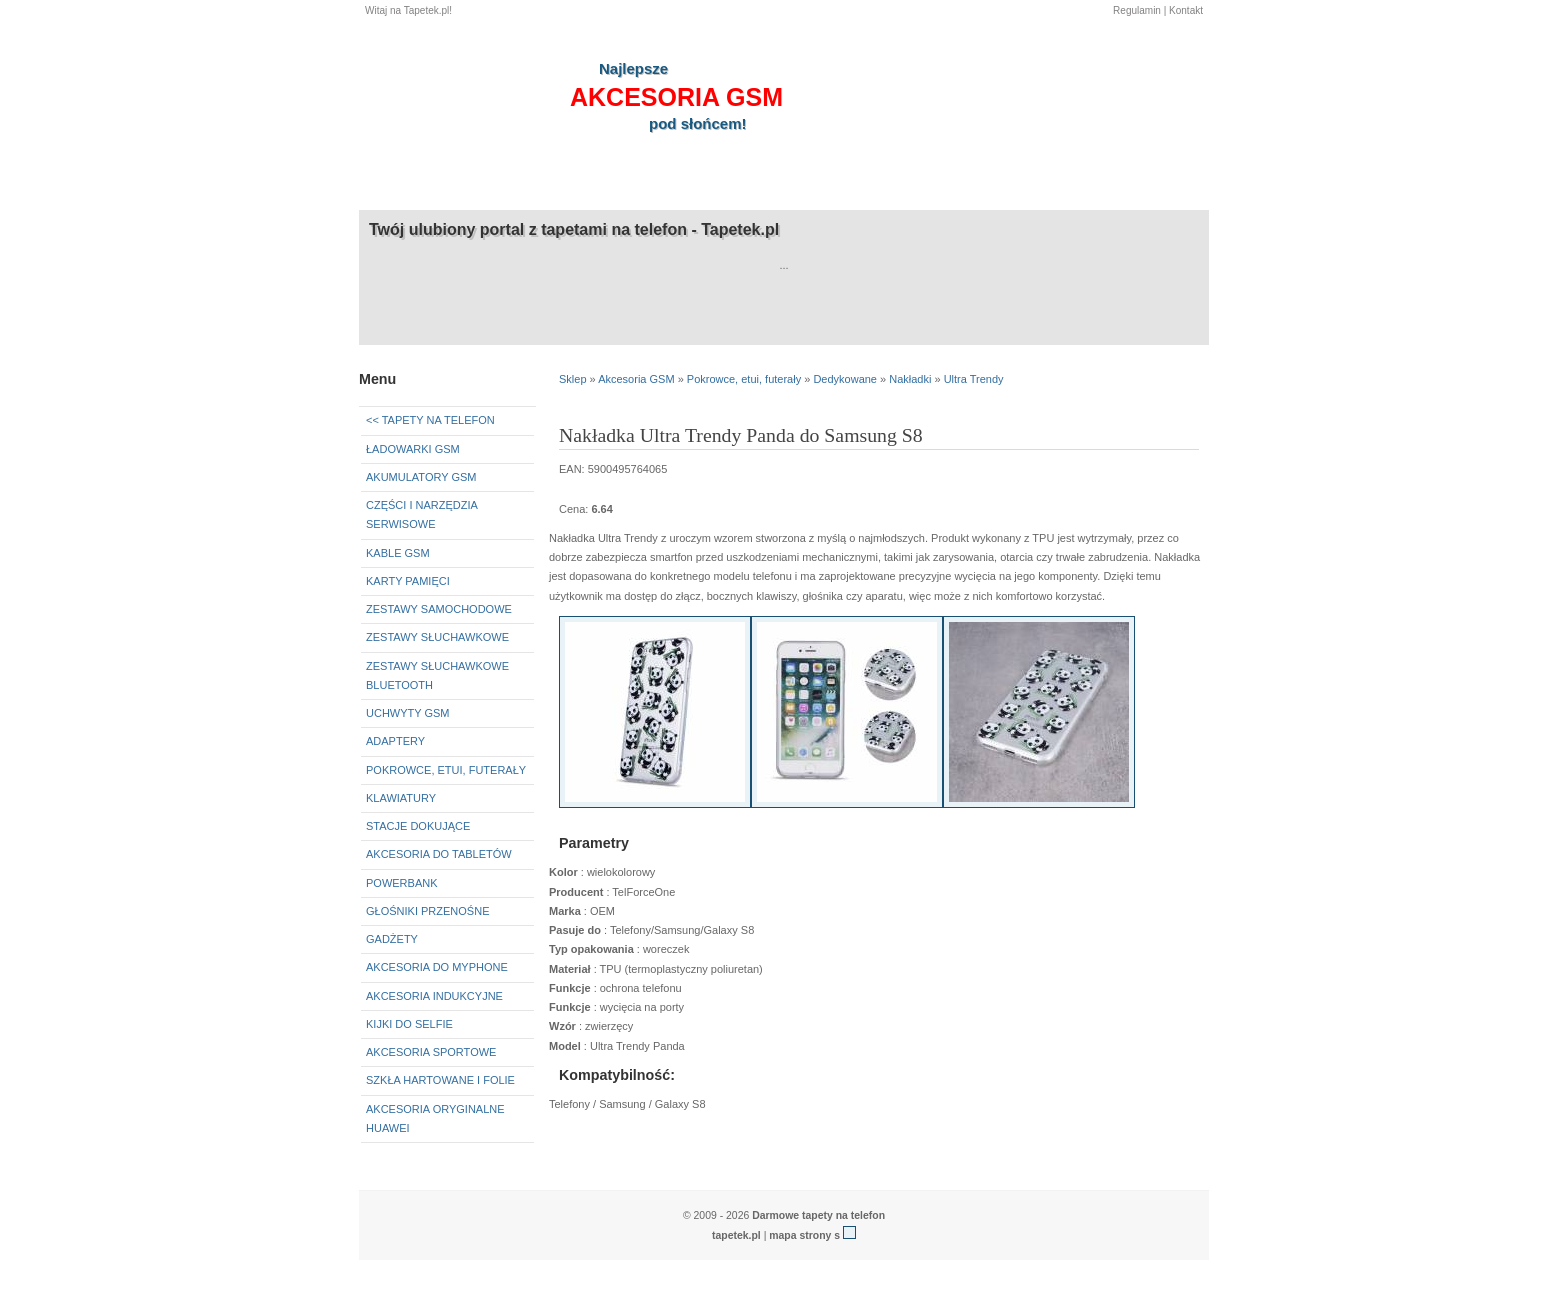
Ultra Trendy (974, 379)
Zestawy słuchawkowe (437, 637)
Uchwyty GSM (408, 713)
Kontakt (1186, 10)
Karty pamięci (408, 581)
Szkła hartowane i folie (440, 1080)
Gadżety (392, 939)
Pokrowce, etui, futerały (446, 770)
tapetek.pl (736, 1235)
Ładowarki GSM (413, 449)
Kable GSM (398, 553)
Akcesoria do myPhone (437, 967)
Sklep (573, 379)
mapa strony (800, 1235)
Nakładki (910, 379)
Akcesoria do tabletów (439, 854)
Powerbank (402, 883)
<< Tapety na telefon (430, 420)
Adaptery (395, 741)
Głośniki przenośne (427, 911)
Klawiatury (401, 798)
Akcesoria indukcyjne (434, 996)
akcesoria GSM (676, 97)
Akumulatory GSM (421, 477)
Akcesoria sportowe (431, 1052)
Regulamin (1137, 10)
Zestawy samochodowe (439, 609)
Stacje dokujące (418, 826)
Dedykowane (845, 379)
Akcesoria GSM (636, 379)
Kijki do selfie (409, 1024)
